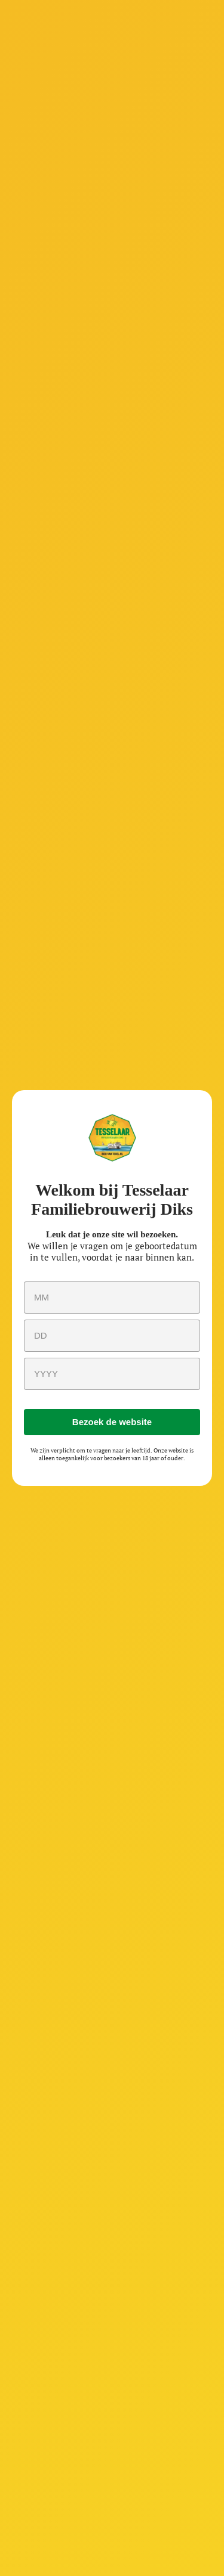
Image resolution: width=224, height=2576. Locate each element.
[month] (112, 1297)
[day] (112, 1336)
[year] (112, 1374)
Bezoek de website (112, 1422)
